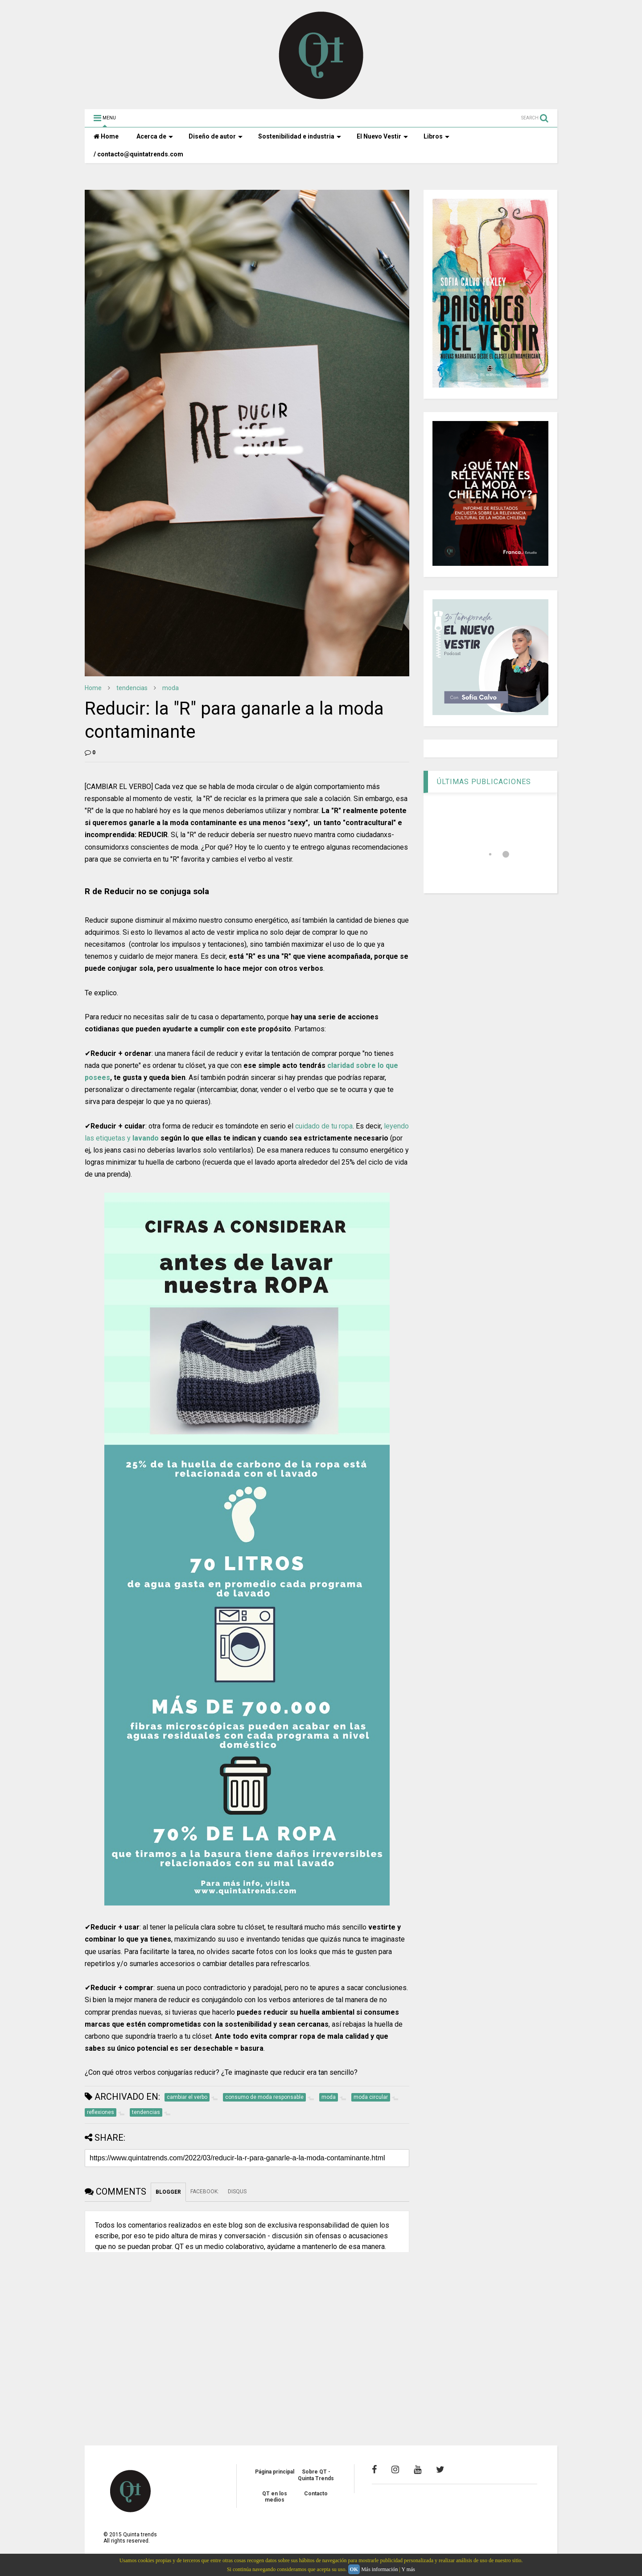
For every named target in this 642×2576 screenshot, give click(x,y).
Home (106, 136)
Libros (436, 136)
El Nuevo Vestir (382, 136)
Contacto (316, 2493)
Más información (379, 2569)
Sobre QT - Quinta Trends (316, 2475)
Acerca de (154, 136)
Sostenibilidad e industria (299, 136)
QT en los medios (274, 2496)
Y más (408, 2569)
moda (170, 687)
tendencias (132, 687)
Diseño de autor (216, 136)
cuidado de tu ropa (324, 1126)
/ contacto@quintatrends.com (138, 154)
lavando (145, 1138)
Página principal (274, 2472)
